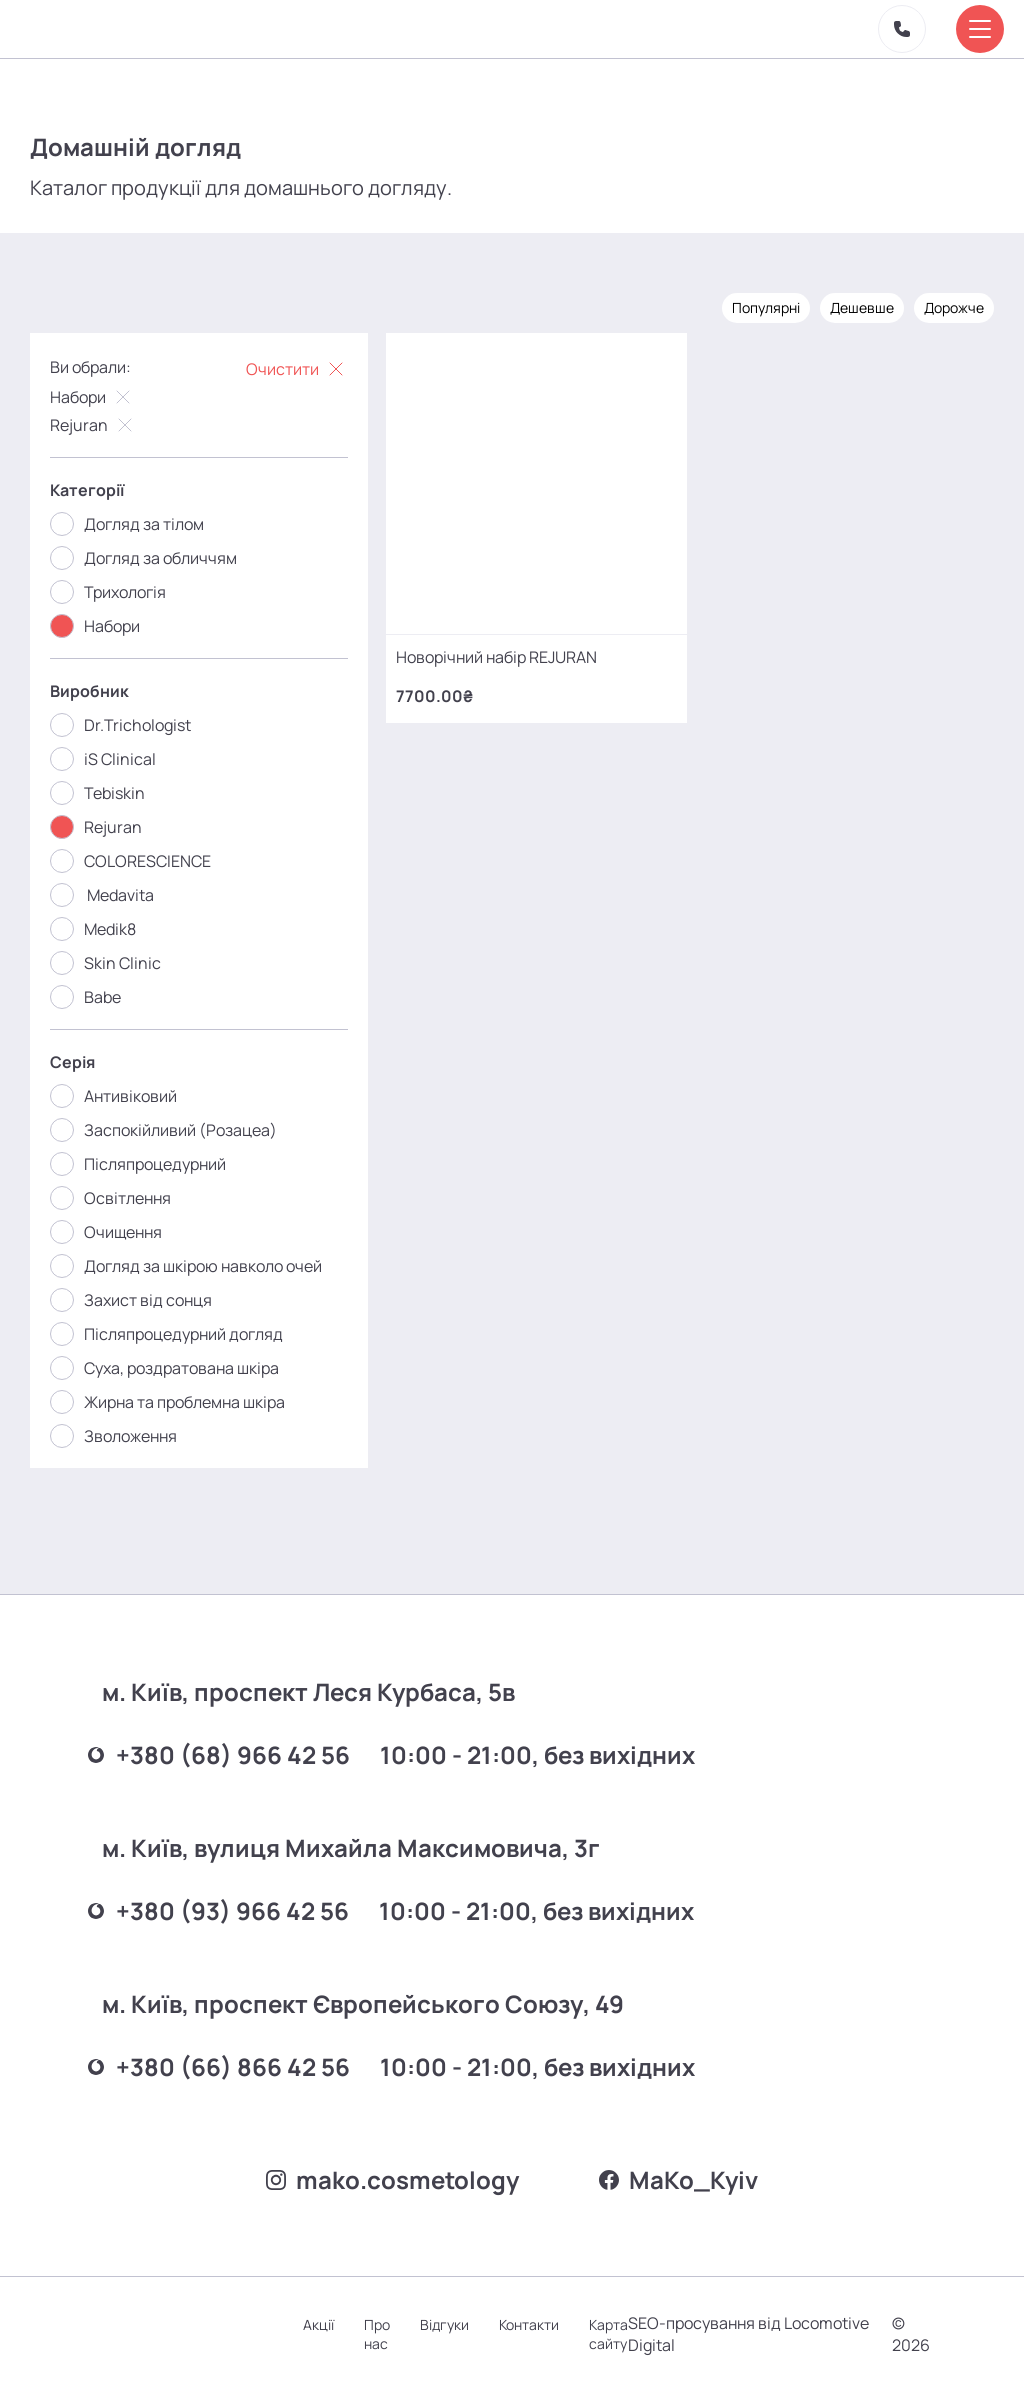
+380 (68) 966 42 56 (219, 1754)
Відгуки (444, 2324)
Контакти (529, 2324)
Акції (318, 2324)
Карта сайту (608, 2334)
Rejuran (93, 425)
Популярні (766, 307)
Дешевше (862, 307)
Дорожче (954, 307)
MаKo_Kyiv (678, 2179)
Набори (92, 397)
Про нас (377, 2334)
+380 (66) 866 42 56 (219, 2066)
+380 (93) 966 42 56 (218, 1910)
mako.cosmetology (392, 2179)
